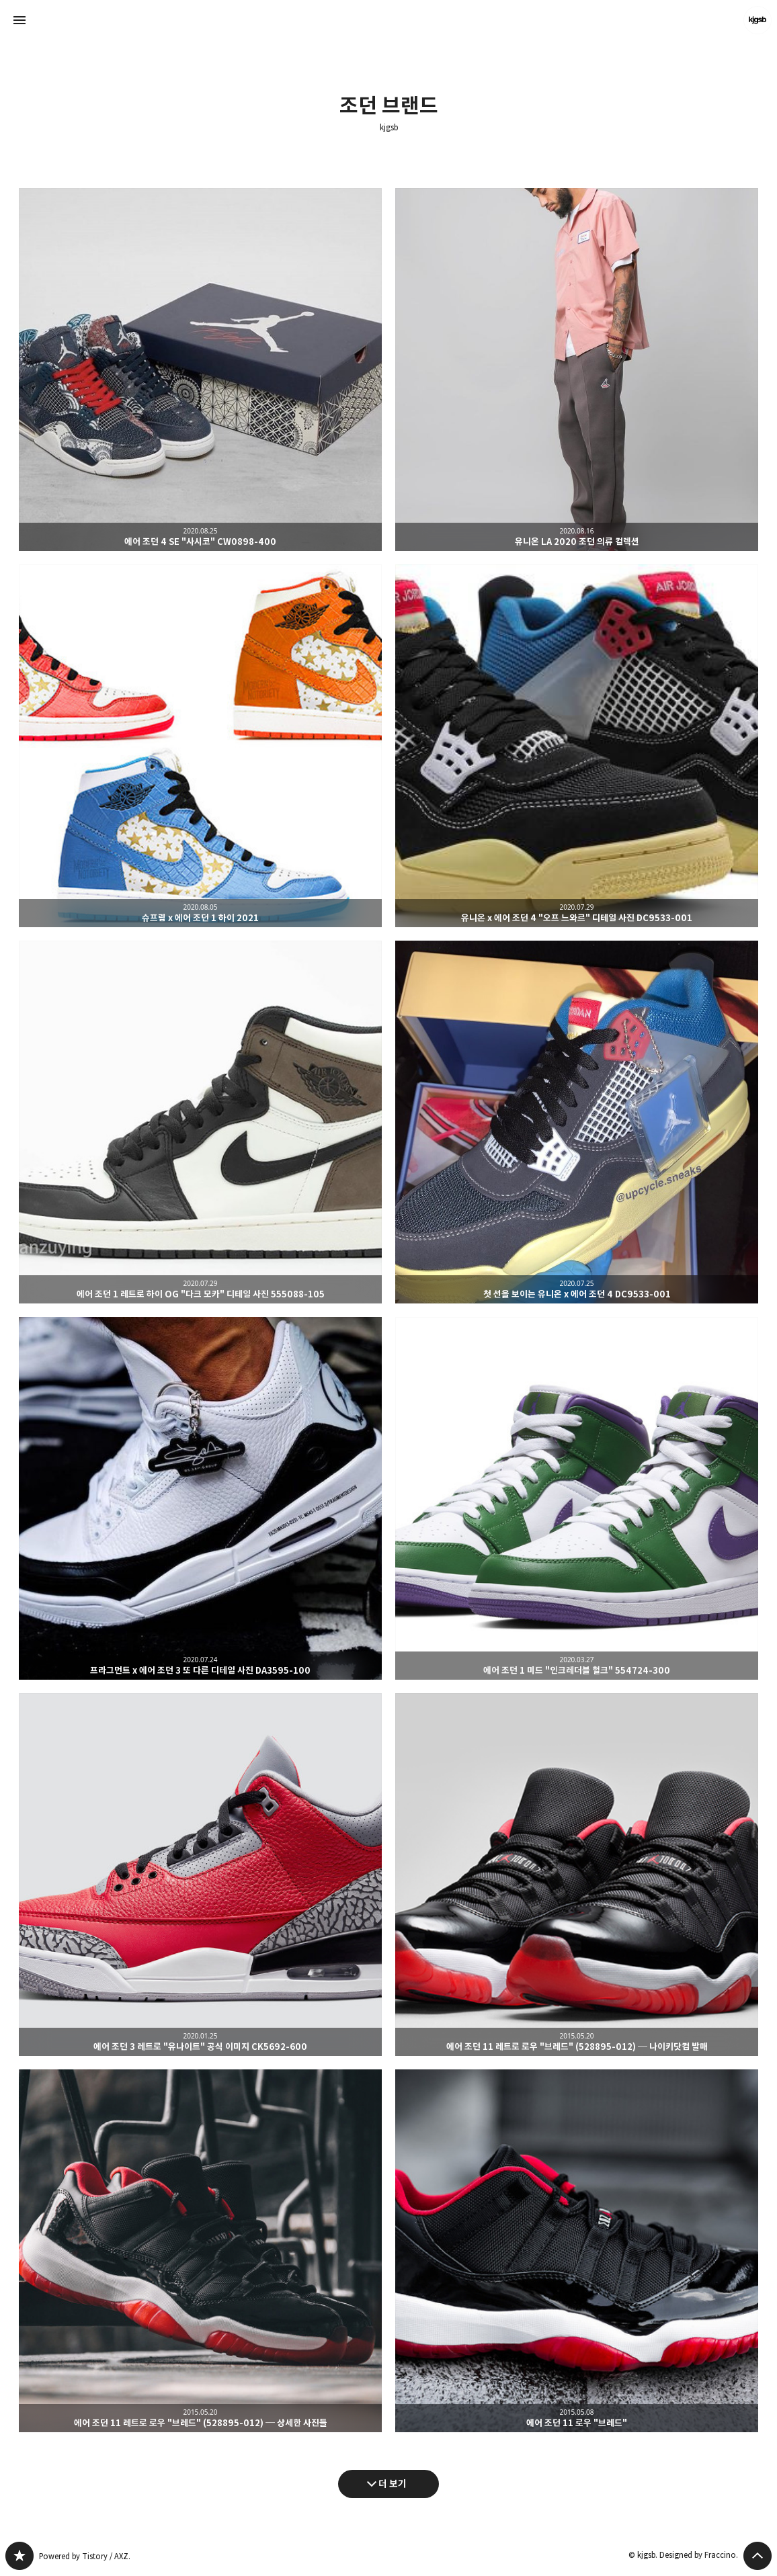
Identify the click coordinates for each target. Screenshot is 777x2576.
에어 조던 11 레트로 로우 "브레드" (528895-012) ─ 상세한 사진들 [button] (200, 2250)
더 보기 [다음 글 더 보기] (392, 2483)
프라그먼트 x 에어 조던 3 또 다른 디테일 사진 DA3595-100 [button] (200, 1498)
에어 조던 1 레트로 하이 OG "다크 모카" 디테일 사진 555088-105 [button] (200, 1122)
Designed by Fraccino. (698, 2555)
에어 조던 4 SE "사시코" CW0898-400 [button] (200, 369)
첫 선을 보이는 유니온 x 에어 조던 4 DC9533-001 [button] (576, 1122)
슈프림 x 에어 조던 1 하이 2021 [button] (200, 745)
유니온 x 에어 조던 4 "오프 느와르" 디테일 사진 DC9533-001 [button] (576, 745)
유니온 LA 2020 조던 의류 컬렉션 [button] (576, 369)
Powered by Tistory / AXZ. (84, 2556)
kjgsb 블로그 (19, 2556)
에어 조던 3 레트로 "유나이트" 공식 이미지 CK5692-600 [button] (200, 1874)
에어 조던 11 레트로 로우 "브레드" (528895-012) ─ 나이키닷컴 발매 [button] (576, 1874)
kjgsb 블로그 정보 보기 (757, 20)
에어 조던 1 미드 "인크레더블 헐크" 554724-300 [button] (576, 1498)
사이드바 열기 (19, 20)
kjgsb (389, 127)
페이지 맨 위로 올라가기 (757, 2556)
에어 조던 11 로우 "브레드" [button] (576, 2250)
